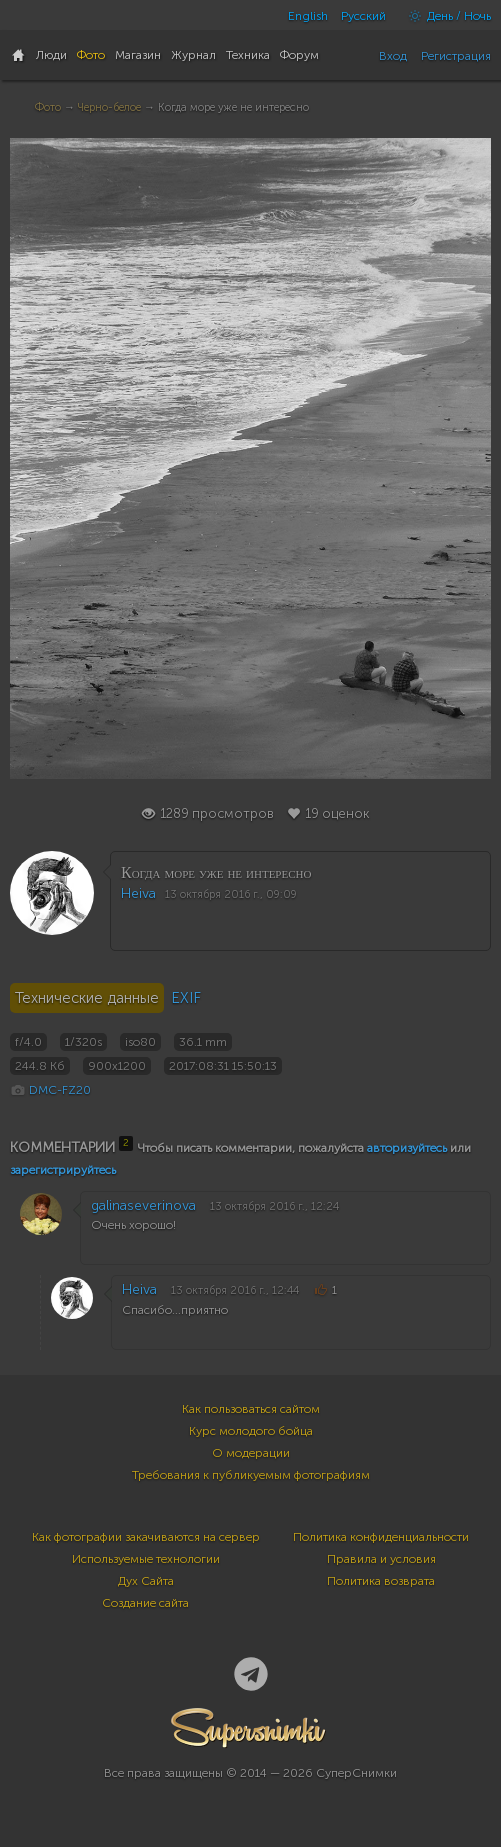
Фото (48, 107)
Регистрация (456, 56)
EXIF (186, 998)
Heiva (138, 893)
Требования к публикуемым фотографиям (251, 1475)
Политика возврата (381, 1581)
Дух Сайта (146, 1581)
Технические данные (87, 998)
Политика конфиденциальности (381, 1537)
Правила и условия (381, 1559)
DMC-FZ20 (60, 1090)
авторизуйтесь (407, 1148)
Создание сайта (145, 1603)
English (308, 16)
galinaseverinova (143, 1205)
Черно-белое (109, 107)
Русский (363, 16)
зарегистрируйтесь (63, 1170)
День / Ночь (445, 16)
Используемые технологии (146, 1559)
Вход (393, 56)
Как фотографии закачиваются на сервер (146, 1537)
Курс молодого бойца (251, 1431)
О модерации (251, 1453)
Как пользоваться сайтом (251, 1409)
